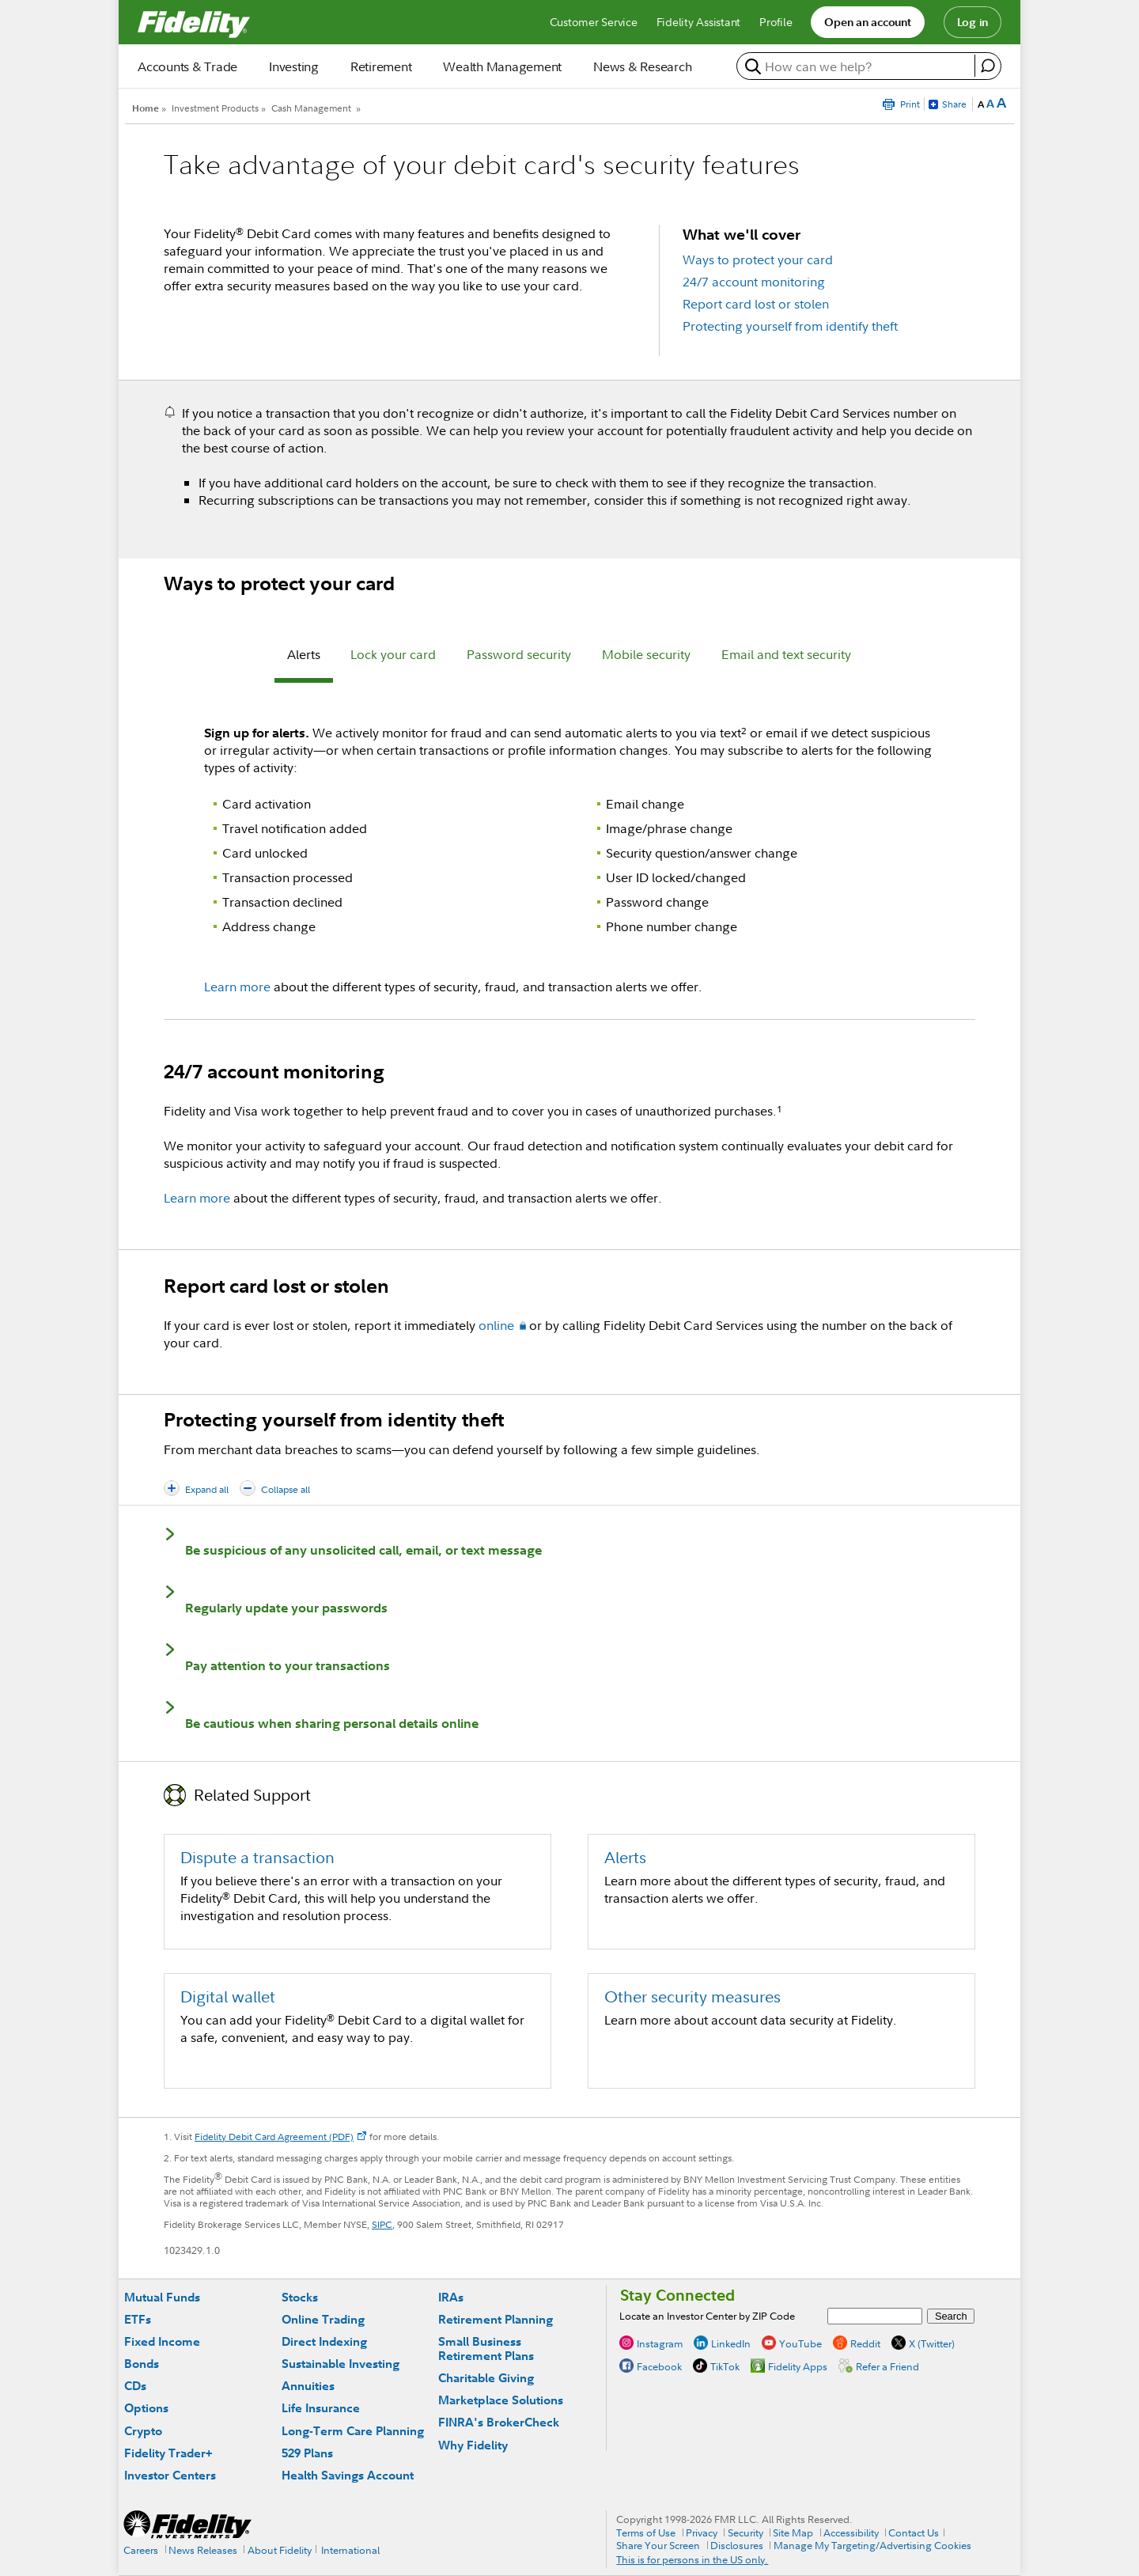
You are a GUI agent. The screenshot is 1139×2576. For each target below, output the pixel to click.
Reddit (865, 2343)
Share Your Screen (658, 2545)
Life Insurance (321, 2407)
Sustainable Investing (340, 2363)
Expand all (207, 1489)
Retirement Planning (495, 2319)
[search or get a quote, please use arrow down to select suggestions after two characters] (858, 66)
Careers (140, 2550)
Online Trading (323, 2319)
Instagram (660, 2343)
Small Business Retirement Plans (486, 2348)
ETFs (137, 2319)
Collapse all (285, 1489)
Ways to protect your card (758, 259)
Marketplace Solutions (500, 2399)
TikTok (725, 2366)
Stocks (300, 2297)
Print (910, 104)
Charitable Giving (486, 2377)
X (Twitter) (932, 2343)
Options (146, 2407)
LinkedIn (731, 2343)
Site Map (793, 2532)
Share (954, 104)
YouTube (800, 2343)
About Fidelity (280, 2550)
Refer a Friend (887, 2366)
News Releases (202, 2550)
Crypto (143, 2430)
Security (745, 2532)
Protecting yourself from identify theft (790, 326)
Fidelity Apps (797, 2366)
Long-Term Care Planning (353, 2430)
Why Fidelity (473, 2445)
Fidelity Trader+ (168, 2452)
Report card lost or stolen (756, 304)
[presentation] (303, 657)
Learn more (237, 986)
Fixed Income (162, 2341)
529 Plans (307, 2452)
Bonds (141, 2363)
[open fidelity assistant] (987, 66)
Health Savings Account (348, 2475)
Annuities (308, 2385)
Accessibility (851, 2532)
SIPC (382, 2224)
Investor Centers (170, 2475)
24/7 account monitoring (754, 281)
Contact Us (913, 2532)
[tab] (303, 657)
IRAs (451, 2297)
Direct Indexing (324, 2341)
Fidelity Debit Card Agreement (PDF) (274, 2136)
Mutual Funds (162, 2297)
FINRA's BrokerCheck (498, 2422)
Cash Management (311, 108)
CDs (135, 2385)
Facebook (659, 2366)
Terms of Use (645, 2532)
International (350, 2550)
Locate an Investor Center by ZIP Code (707, 2315)
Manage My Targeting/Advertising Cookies (872, 2545)
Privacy (701, 2532)
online (496, 1325)
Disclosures (736, 2545)
